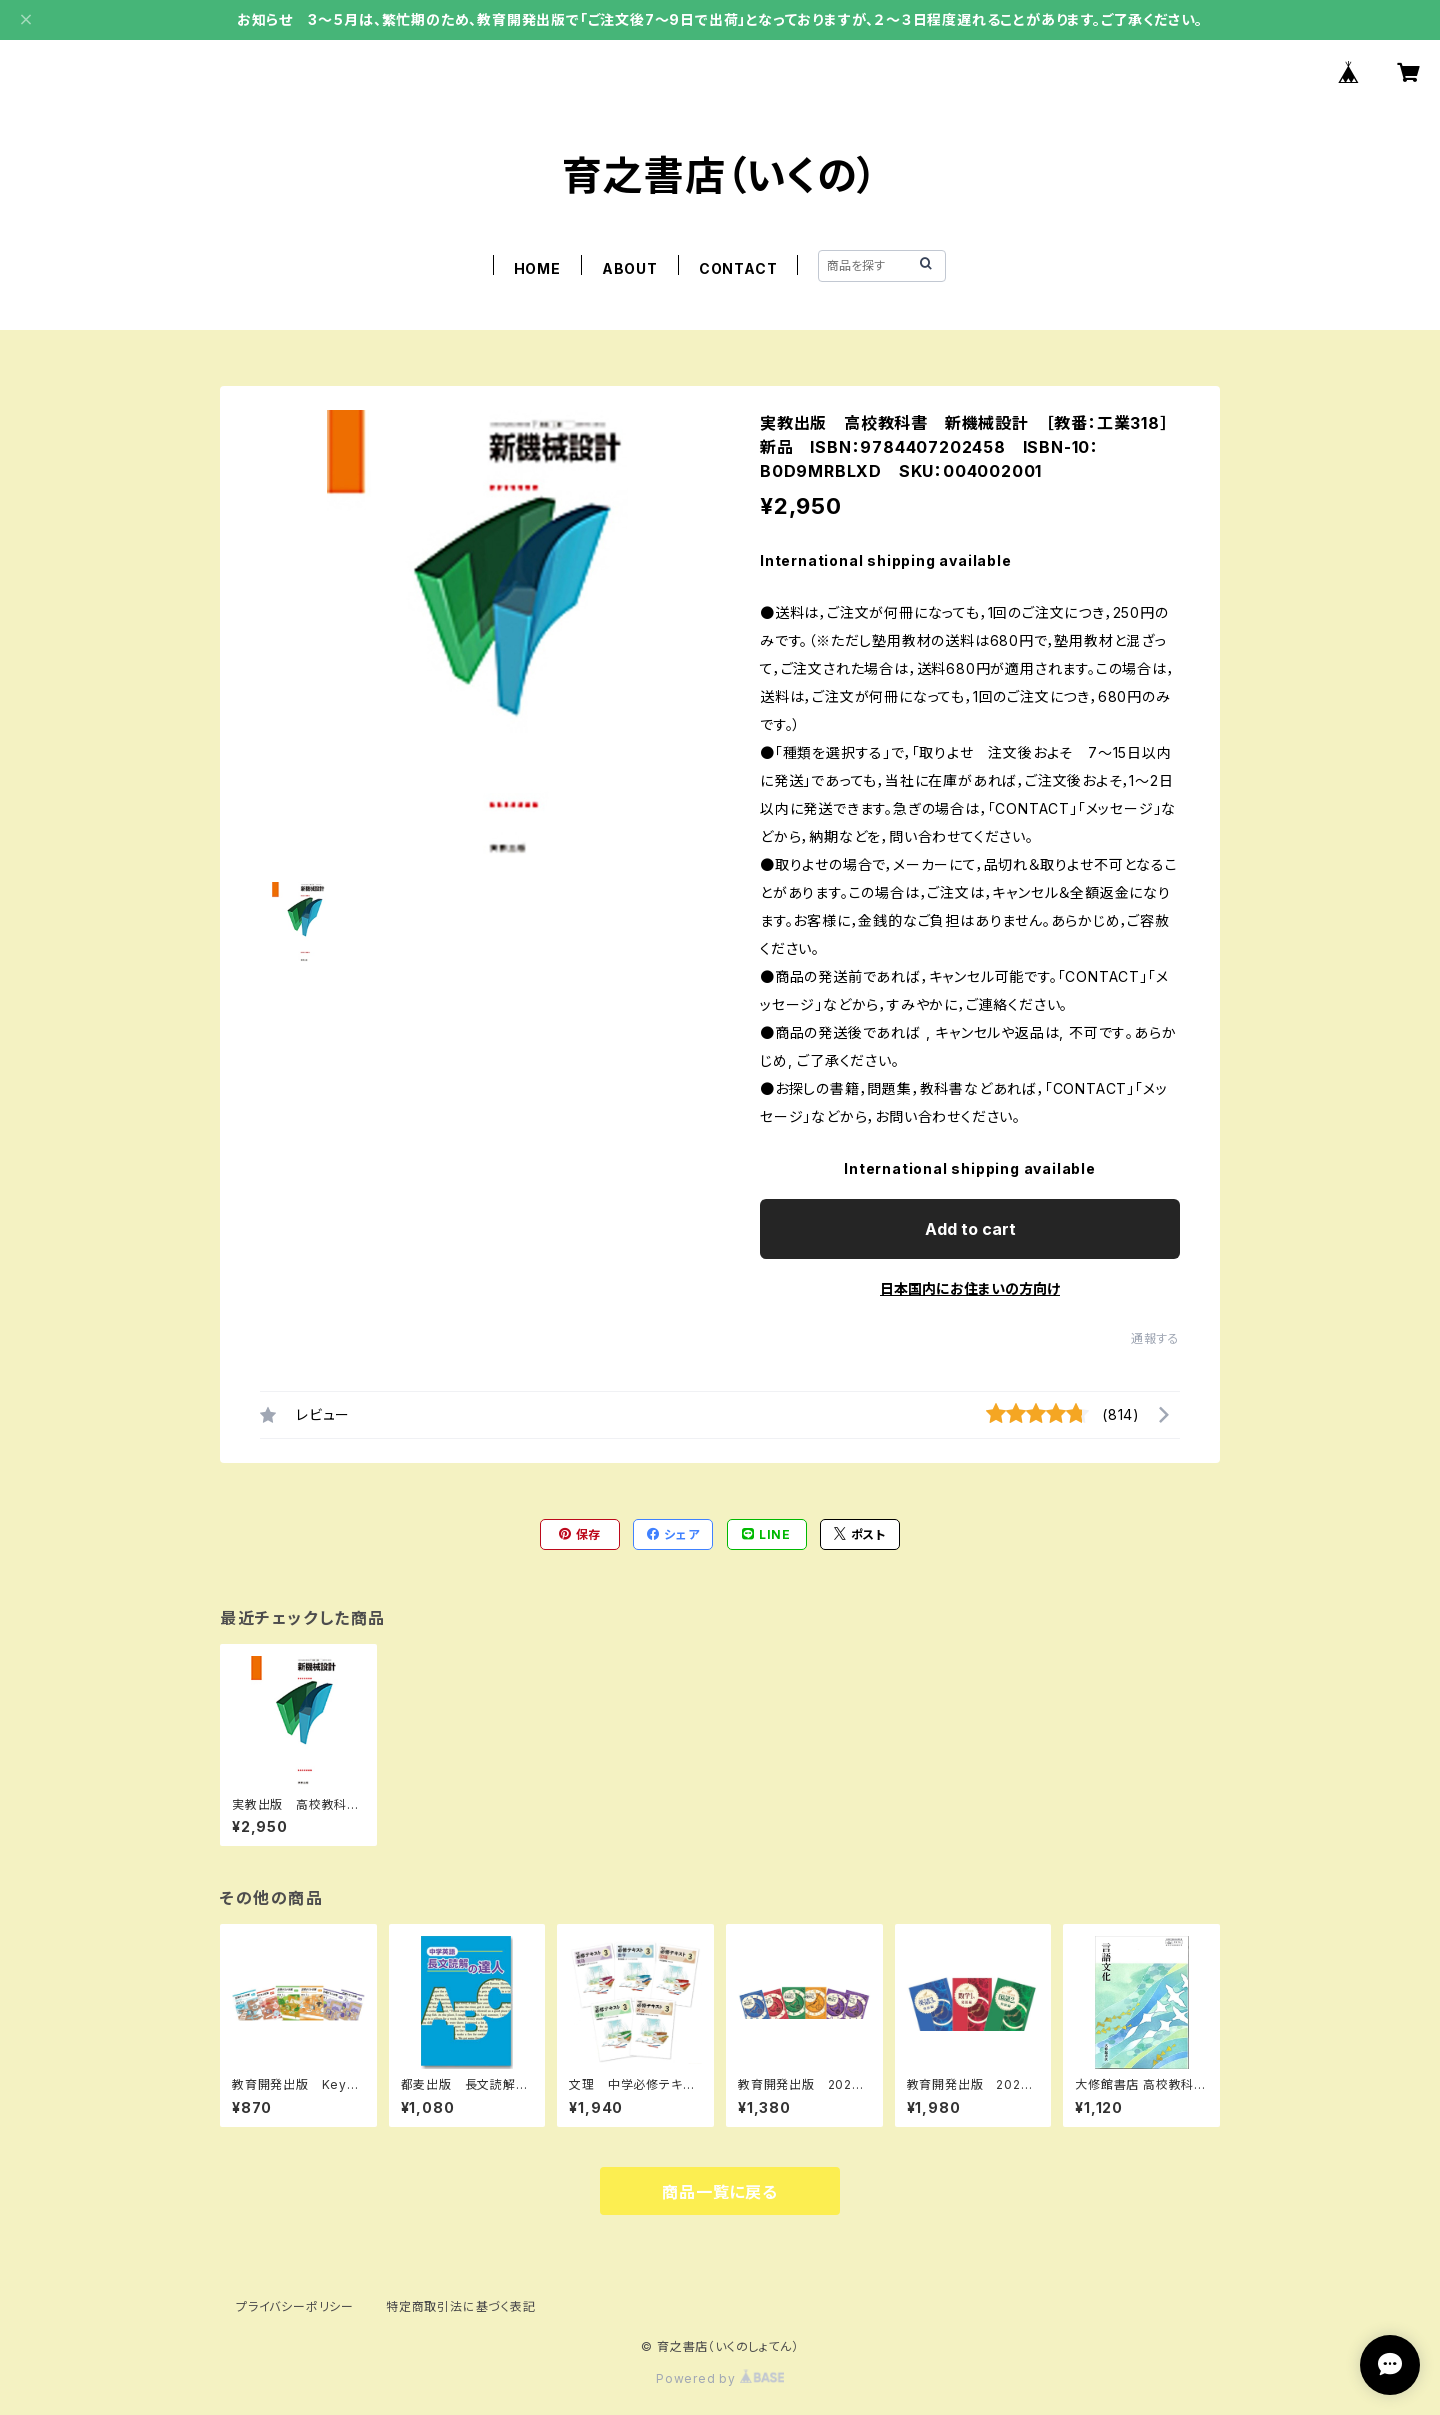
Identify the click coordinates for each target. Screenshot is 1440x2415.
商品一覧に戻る (720, 2192)
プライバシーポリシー (295, 2306)
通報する (1155, 1338)
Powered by (720, 2378)
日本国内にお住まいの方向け (970, 1288)
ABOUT (630, 268)
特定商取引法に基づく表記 (461, 2306)
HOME (537, 268)
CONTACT (738, 268)
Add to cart (970, 1229)
